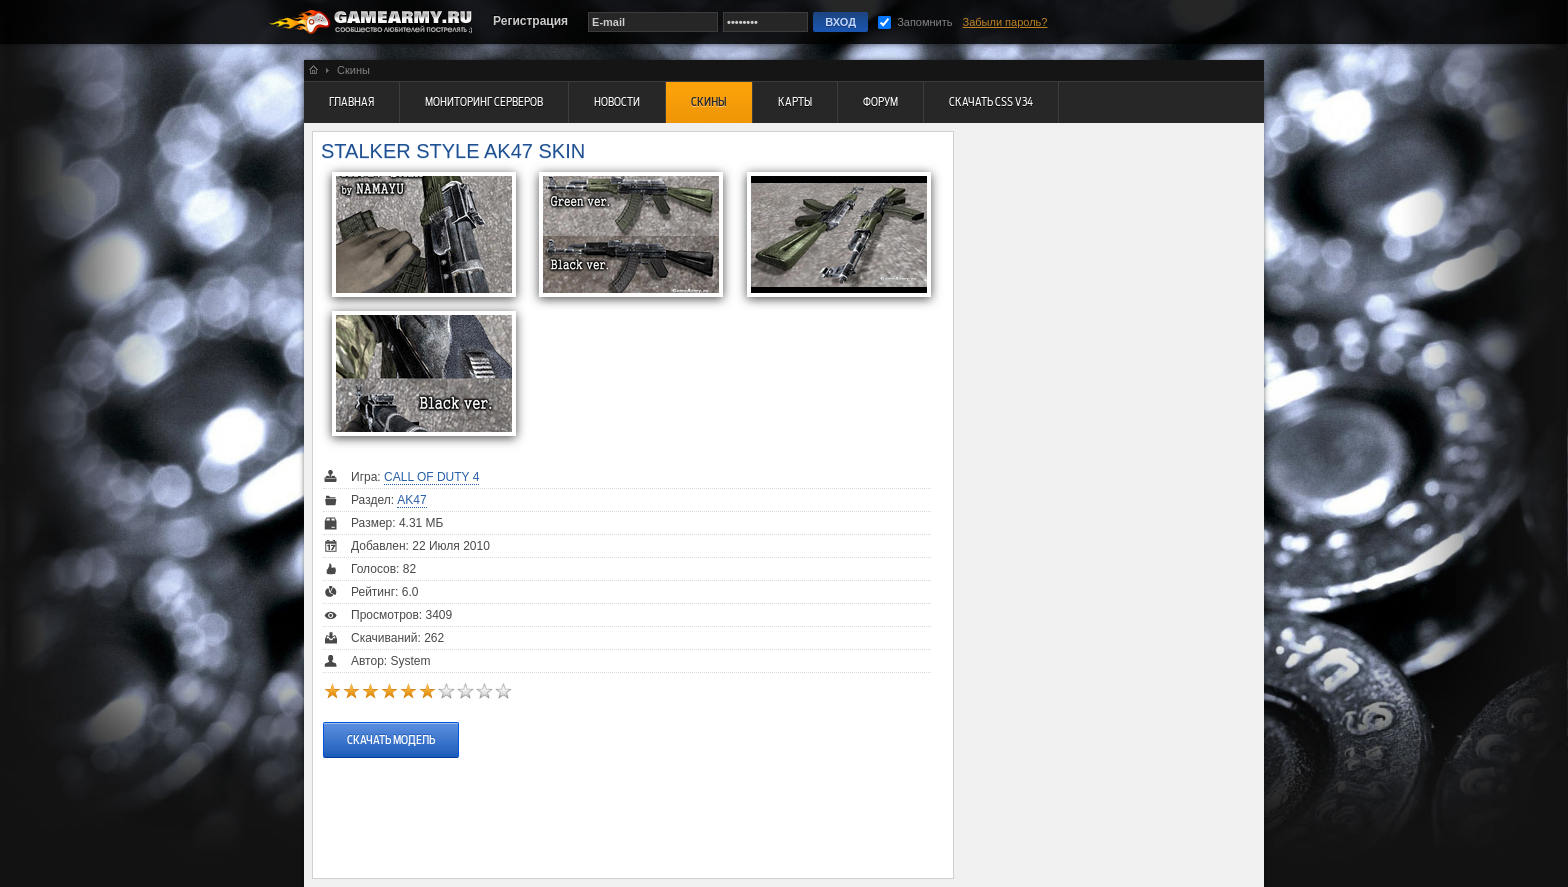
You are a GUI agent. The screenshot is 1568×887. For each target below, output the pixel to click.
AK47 (411, 500)
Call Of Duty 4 (431, 477)
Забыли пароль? (1005, 22)
